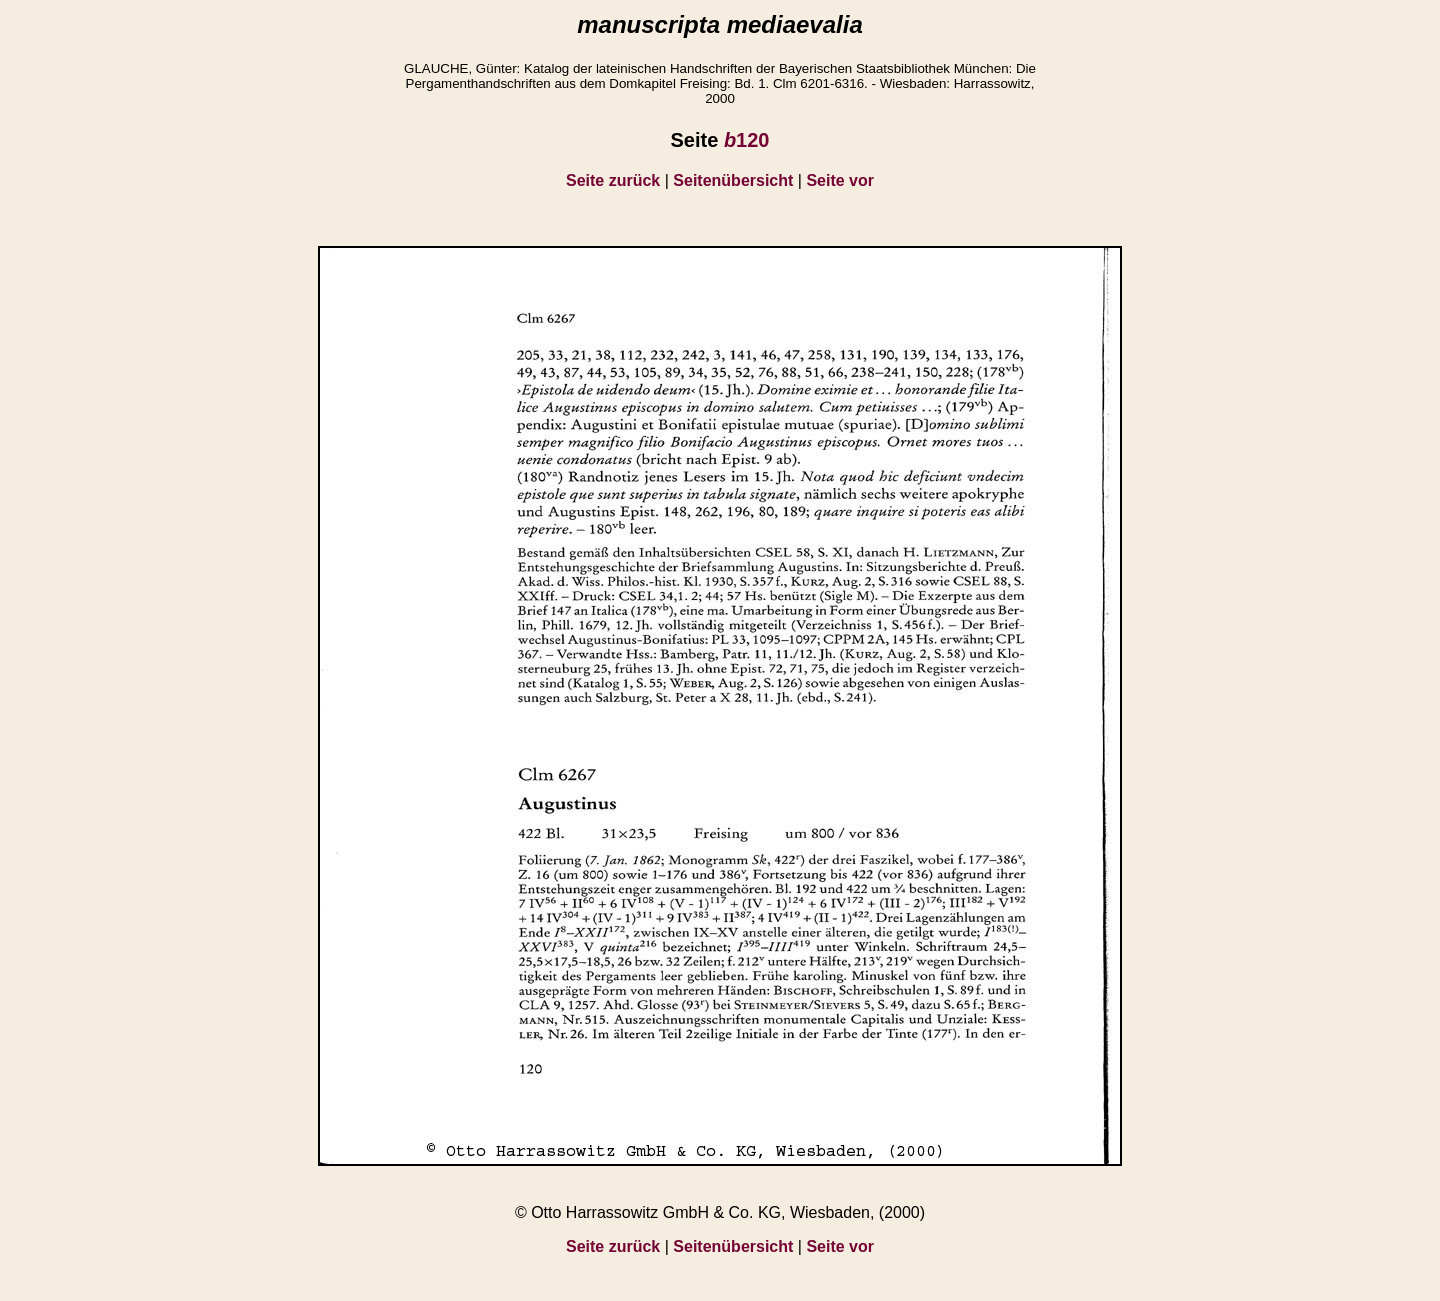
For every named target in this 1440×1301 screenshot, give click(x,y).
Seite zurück (613, 180)
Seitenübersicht (733, 180)
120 (747, 140)
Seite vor (840, 180)
